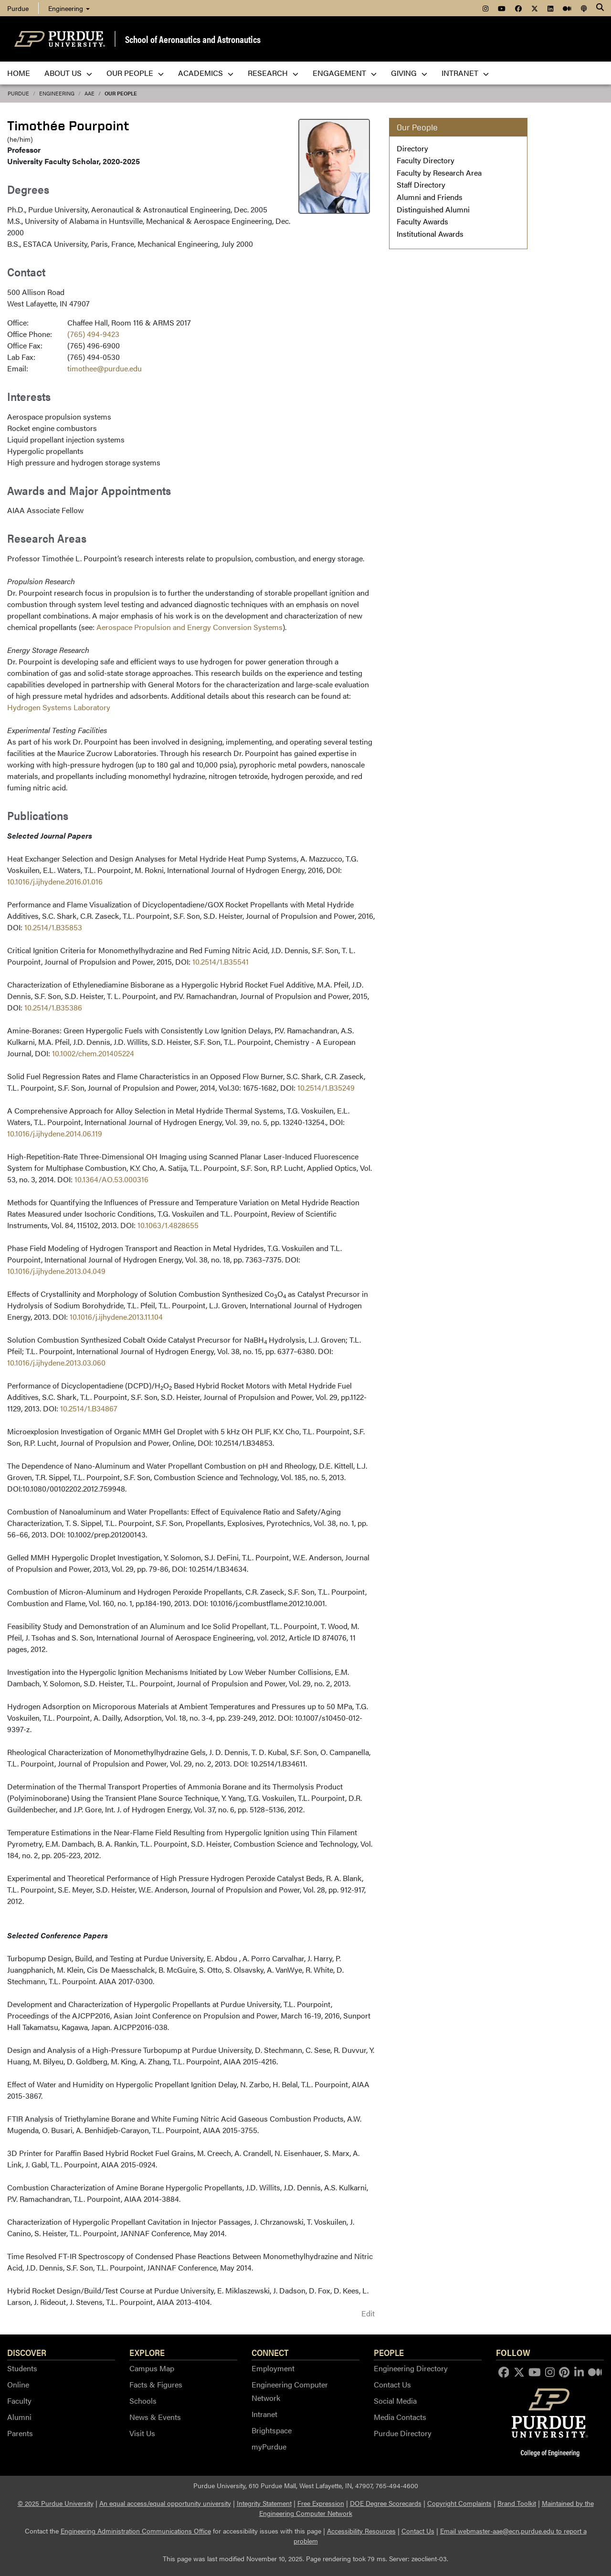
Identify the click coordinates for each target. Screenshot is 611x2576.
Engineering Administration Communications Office (136, 2530)
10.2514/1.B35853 (53, 927)
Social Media (395, 2400)
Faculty (19, 2400)
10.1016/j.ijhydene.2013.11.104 (116, 1316)
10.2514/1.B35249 (326, 1087)
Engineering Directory (411, 2368)
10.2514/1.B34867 (88, 1408)
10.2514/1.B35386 (53, 1007)
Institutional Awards (430, 233)
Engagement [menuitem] (345, 72)
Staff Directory (421, 184)
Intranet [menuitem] (465, 72)
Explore (147, 2352)
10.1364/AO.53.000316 (111, 1179)
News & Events (155, 2416)
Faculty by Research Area (439, 172)
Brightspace (272, 2430)
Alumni (19, 2416)
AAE (89, 93)
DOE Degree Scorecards (385, 2503)
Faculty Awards (422, 221)
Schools (143, 2400)
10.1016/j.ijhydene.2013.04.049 (56, 1270)
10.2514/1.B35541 (220, 961)
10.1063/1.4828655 (168, 1225)
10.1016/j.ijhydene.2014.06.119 (54, 1133)
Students (22, 2368)
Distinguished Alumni (433, 209)
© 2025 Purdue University (56, 2503)
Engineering (69, 8)
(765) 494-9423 (93, 333)
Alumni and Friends (430, 196)
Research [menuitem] (273, 72)
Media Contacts (400, 2416)
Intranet (264, 2413)
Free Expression (320, 2503)
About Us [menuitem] (68, 72)
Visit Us (142, 2433)
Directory (412, 148)
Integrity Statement (264, 2503)
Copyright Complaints (459, 2503)
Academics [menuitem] (205, 72)
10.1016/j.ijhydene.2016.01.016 (55, 881)
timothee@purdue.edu (104, 368)
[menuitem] (485, 8)
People (389, 2352)
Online (18, 2384)
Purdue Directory (403, 2433)
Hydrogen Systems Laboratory (58, 707)
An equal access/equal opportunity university (165, 2503)
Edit (368, 2313)
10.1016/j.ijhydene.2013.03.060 (56, 1362)
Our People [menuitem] (135, 72)
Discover (26, 2352)
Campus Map (151, 2368)
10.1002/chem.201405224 (93, 1053)
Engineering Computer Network (290, 2391)
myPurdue (269, 2446)
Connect (270, 2352)
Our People (121, 93)
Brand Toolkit (516, 2503)
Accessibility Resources (361, 2530)
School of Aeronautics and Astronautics (193, 39)
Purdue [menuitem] (18, 8)
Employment (273, 2368)
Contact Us (392, 2384)
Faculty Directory (425, 160)
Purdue (18, 93)
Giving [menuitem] (409, 72)
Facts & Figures (155, 2384)
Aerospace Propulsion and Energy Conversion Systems (189, 626)
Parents (20, 2433)
